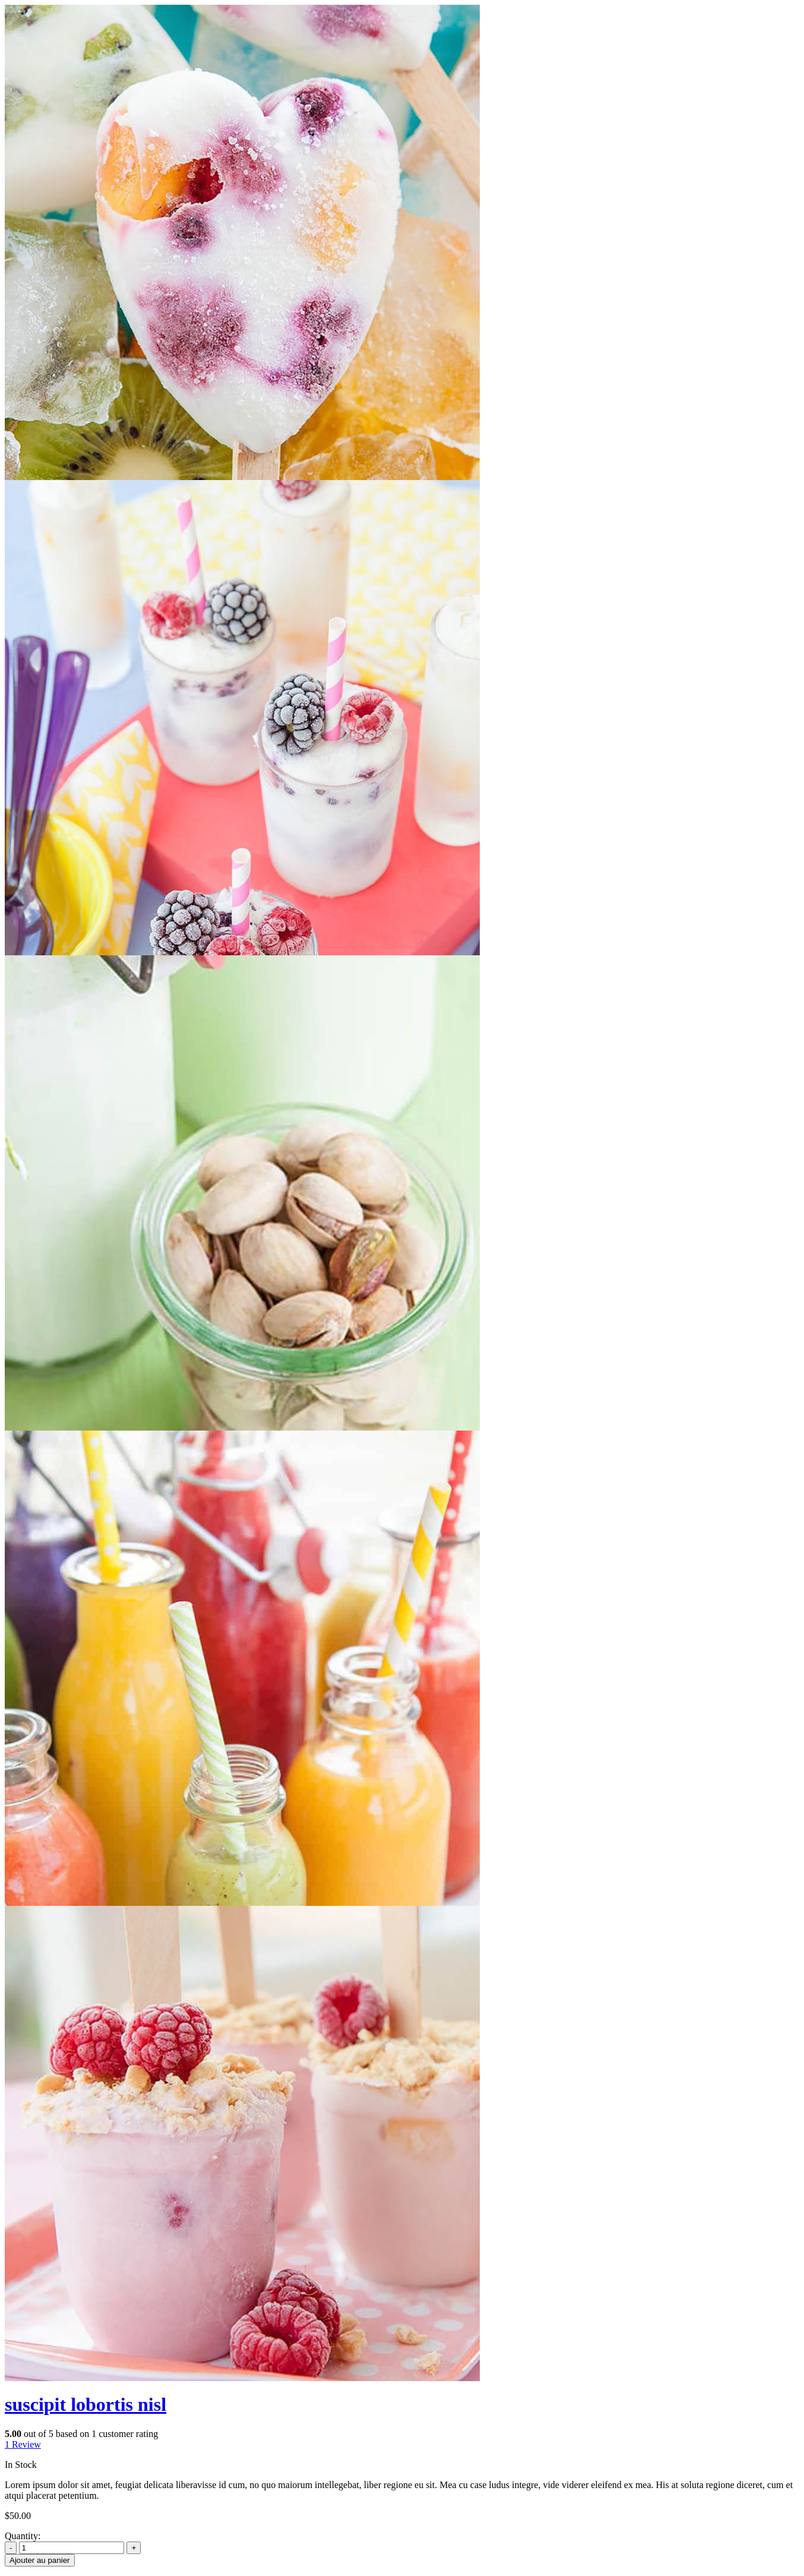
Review (23, 2444)
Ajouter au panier (40, 2560)
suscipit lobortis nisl (85, 2404)
